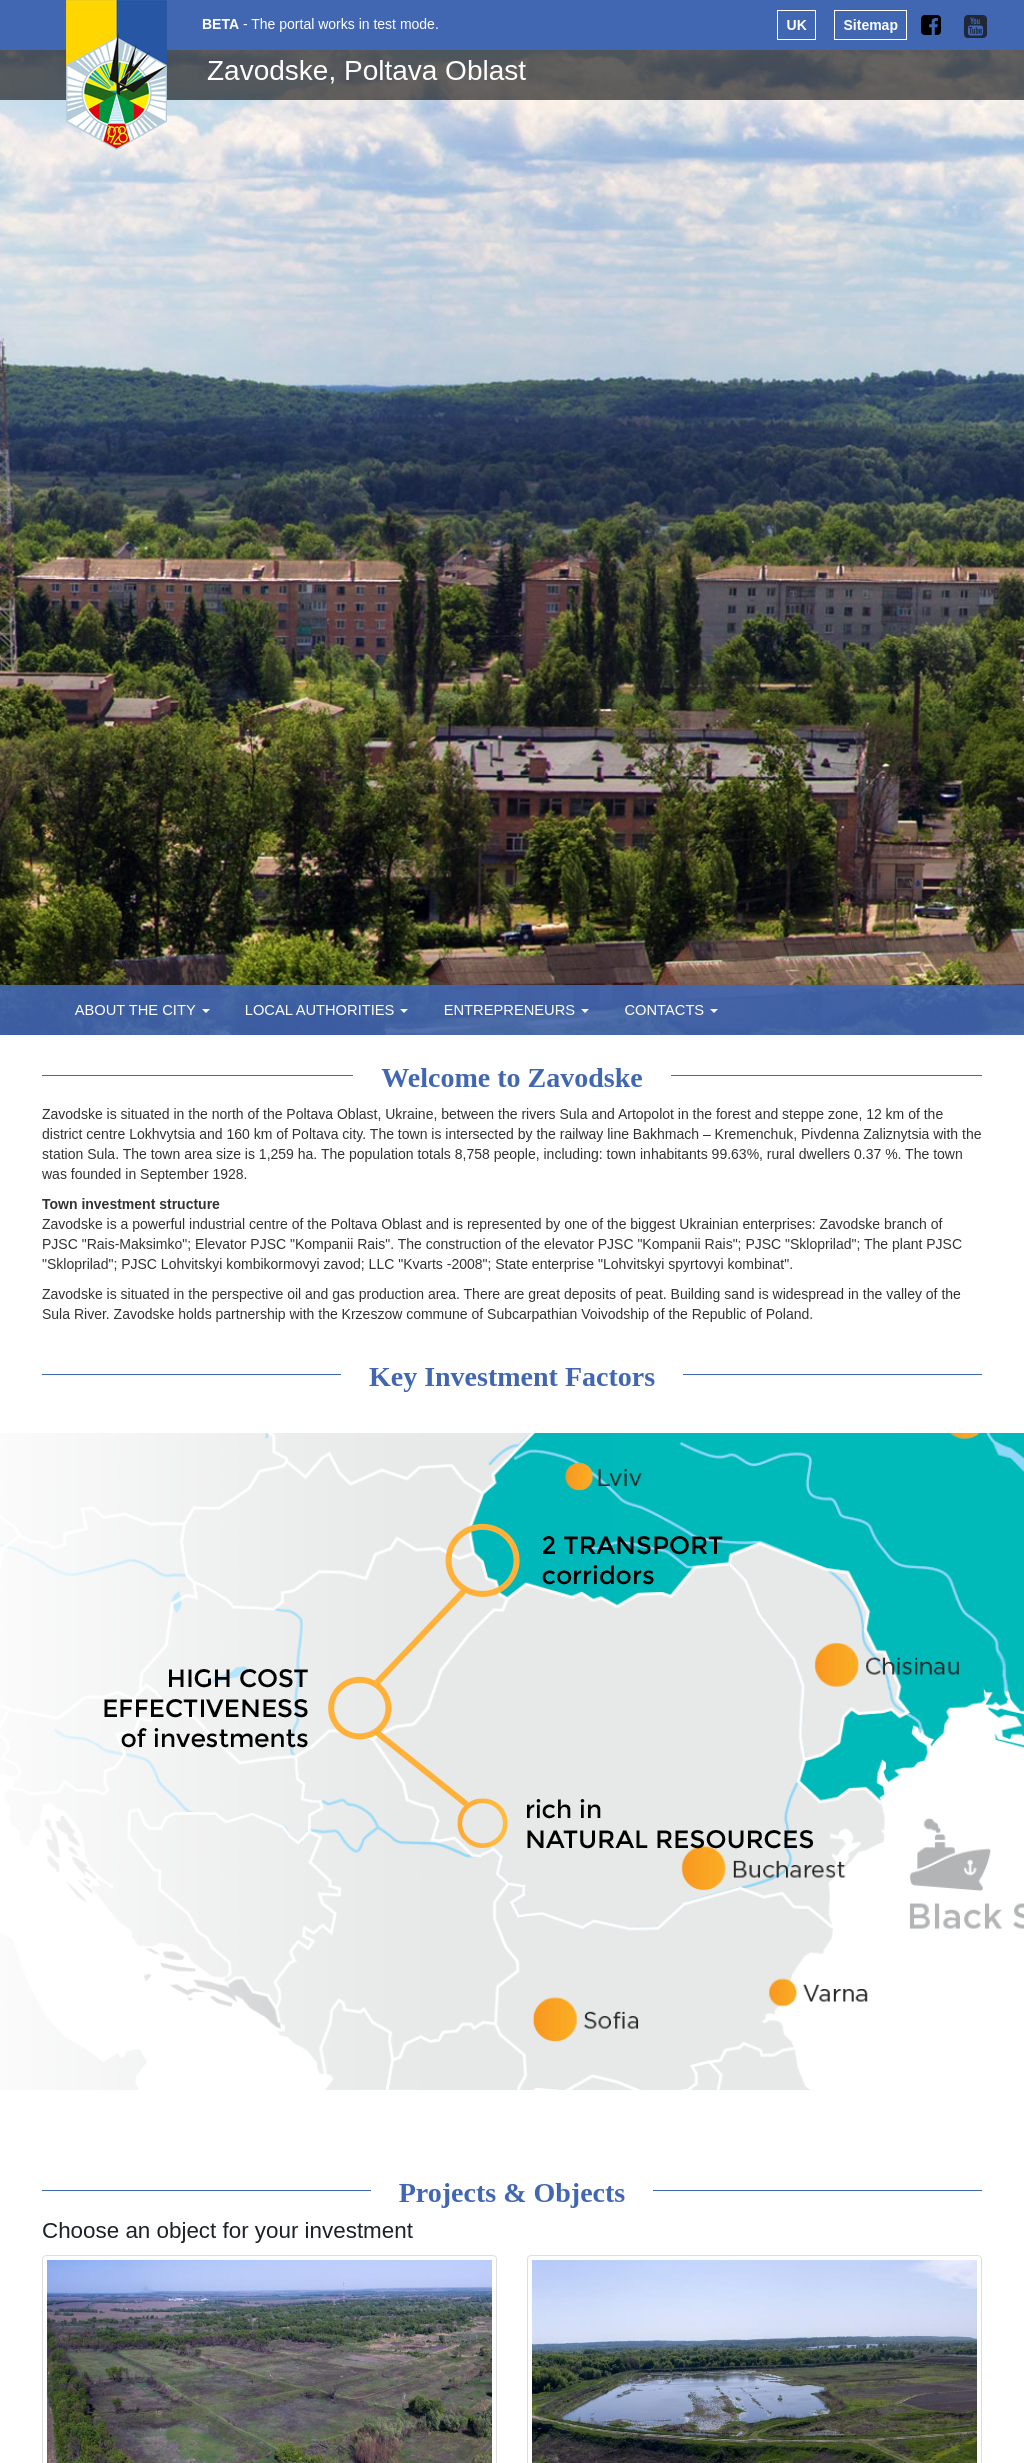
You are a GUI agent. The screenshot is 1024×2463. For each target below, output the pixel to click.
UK (797, 25)
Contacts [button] (671, 1010)
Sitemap (871, 25)
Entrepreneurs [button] (516, 1010)
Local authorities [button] (327, 1010)
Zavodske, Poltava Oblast (366, 70)
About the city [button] (142, 1010)
